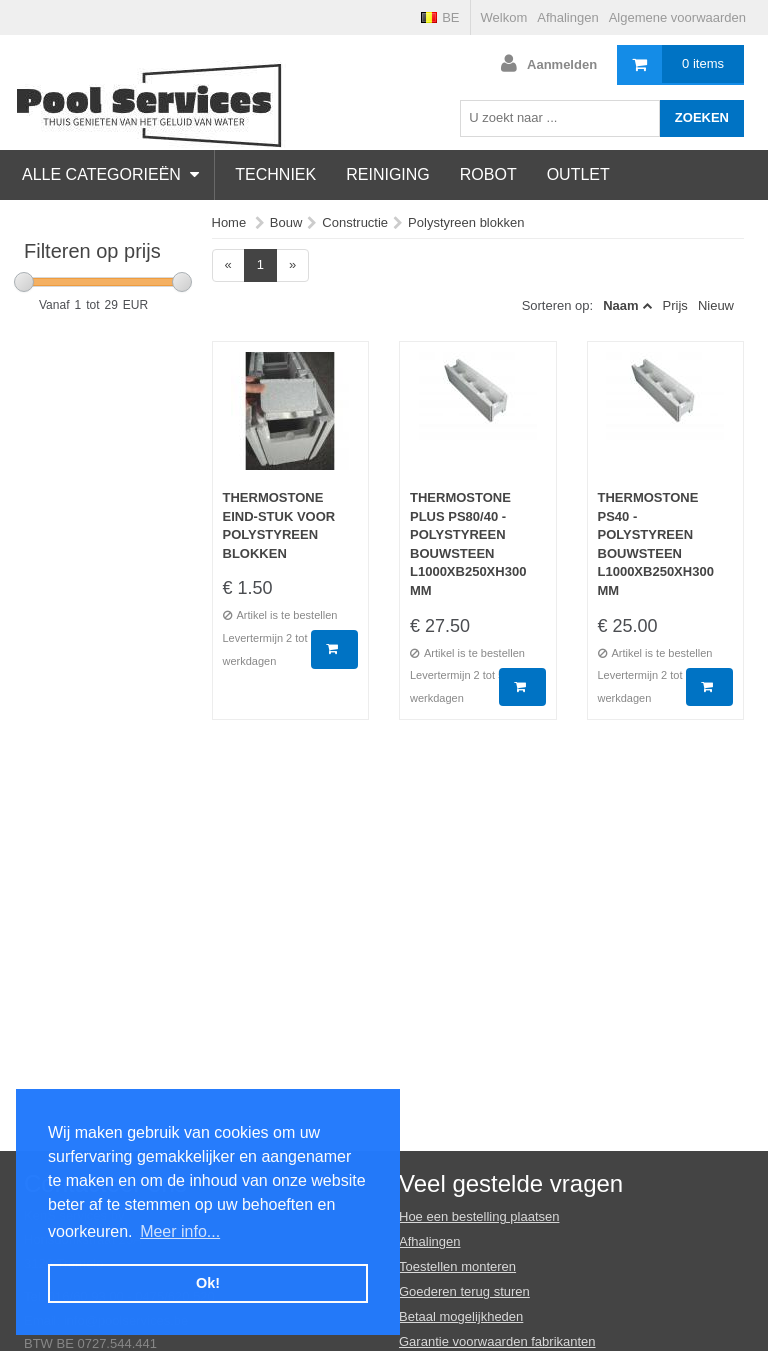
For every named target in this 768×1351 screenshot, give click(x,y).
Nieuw (716, 305)
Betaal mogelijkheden (461, 1316)
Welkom (504, 17)
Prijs (675, 305)
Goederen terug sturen (464, 1291)
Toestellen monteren (457, 1266)
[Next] (292, 265)
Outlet (578, 174)
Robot (488, 174)
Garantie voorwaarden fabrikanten (497, 1341)
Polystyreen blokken (466, 222)
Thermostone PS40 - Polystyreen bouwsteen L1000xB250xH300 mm (656, 544)
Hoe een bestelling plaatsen (479, 1216)
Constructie (355, 222)
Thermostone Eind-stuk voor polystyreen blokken (279, 525)
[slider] (24, 282)
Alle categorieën (110, 174)
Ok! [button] (208, 1283)
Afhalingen (567, 17)
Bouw (286, 222)
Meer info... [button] (180, 1231)
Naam (620, 305)
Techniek (275, 174)
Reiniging (388, 174)
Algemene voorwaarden (677, 17)
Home (229, 222)
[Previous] (228, 265)
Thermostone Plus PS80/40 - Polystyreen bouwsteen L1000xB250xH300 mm (468, 544)
